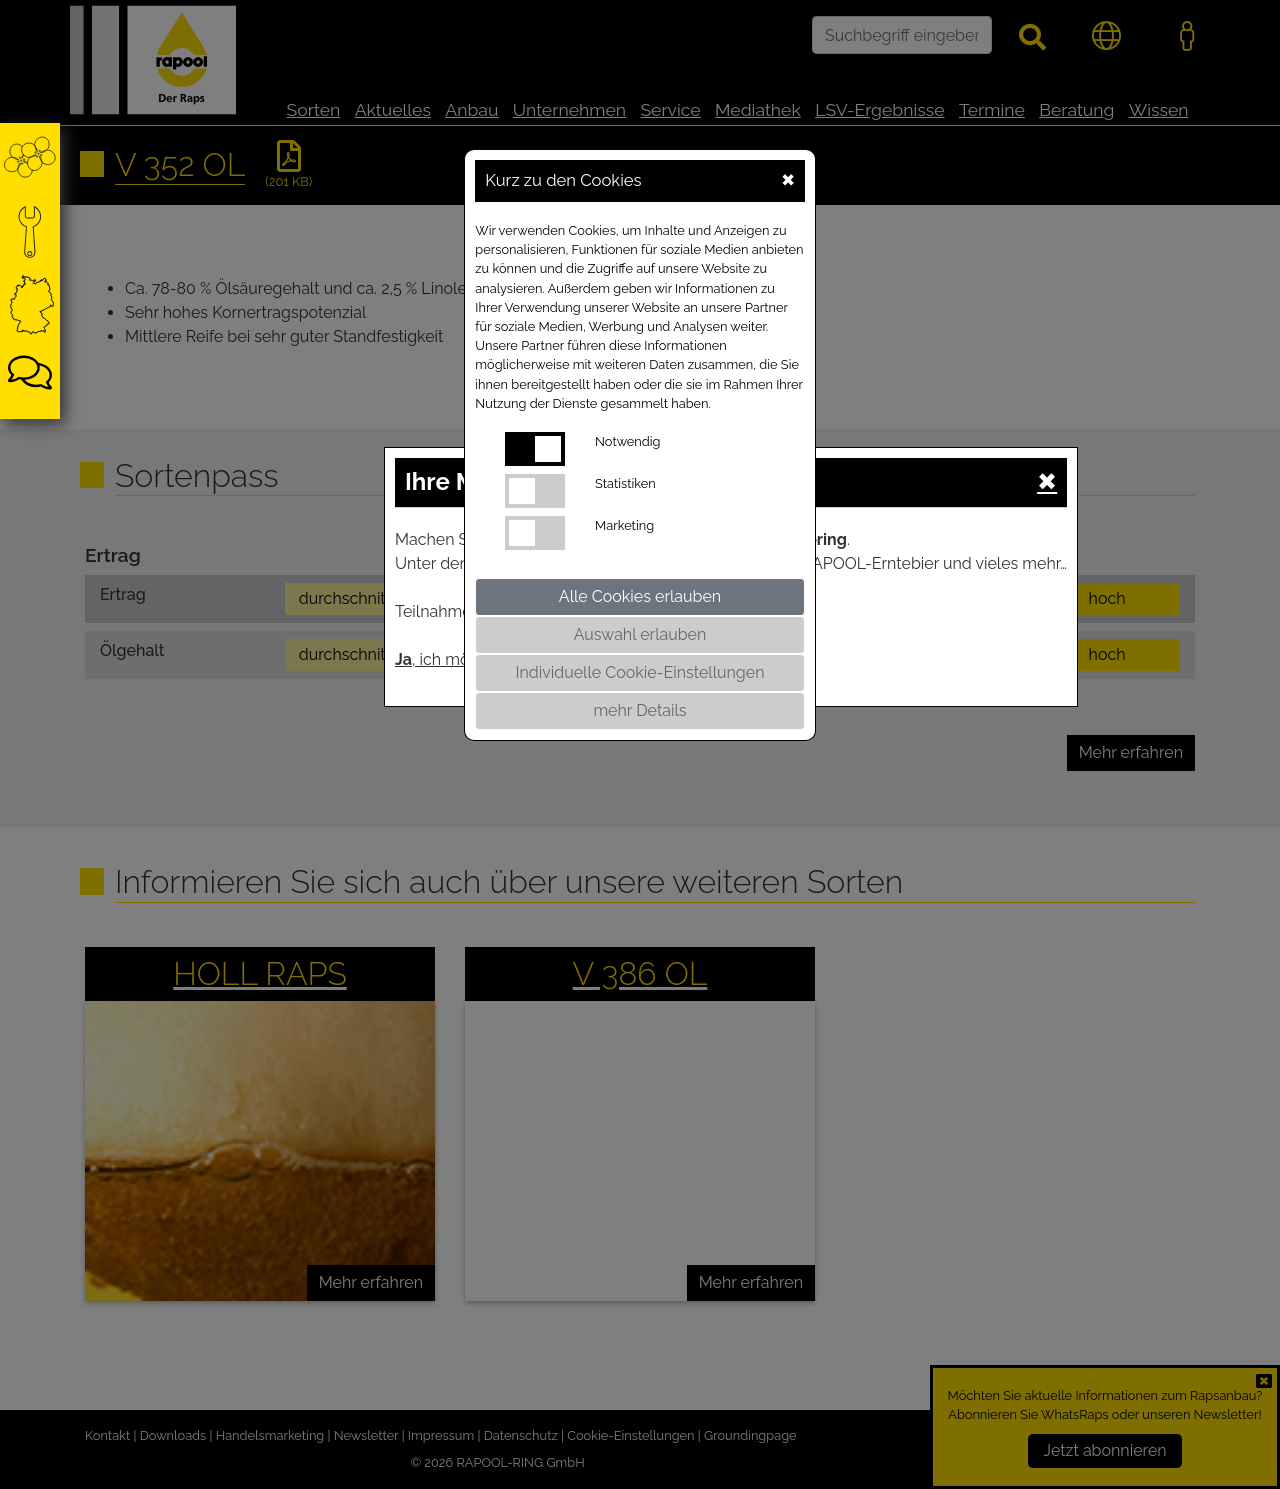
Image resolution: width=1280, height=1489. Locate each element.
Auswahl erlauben (640, 634)
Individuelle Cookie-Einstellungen (640, 672)
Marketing (624, 525)
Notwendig (627, 441)
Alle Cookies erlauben (640, 596)
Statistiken (625, 483)
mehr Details (639, 710)
